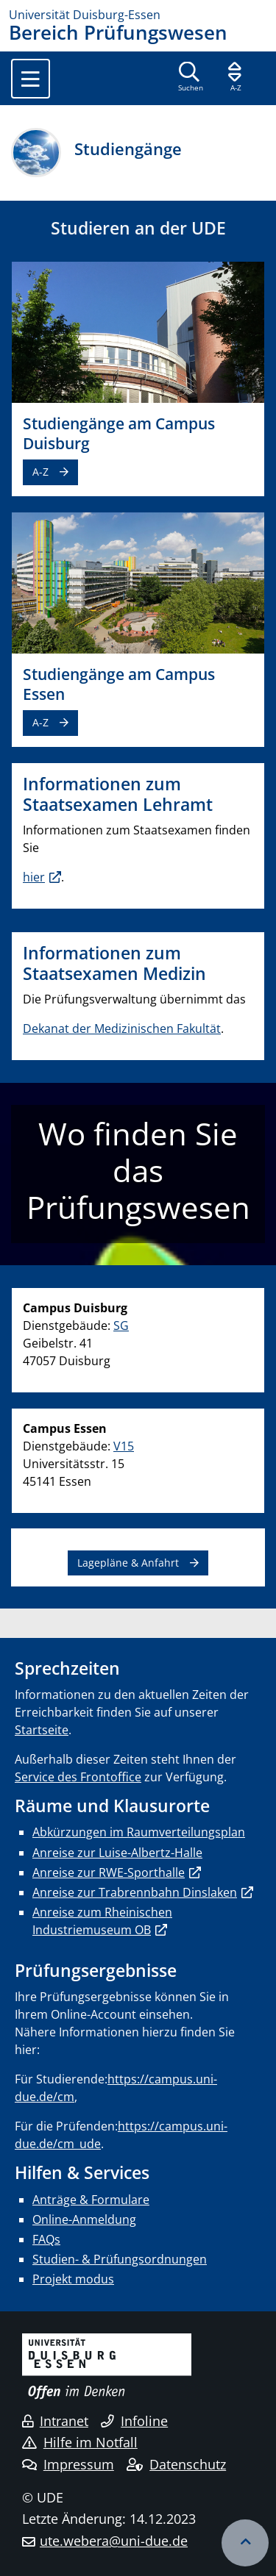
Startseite (41, 1730)
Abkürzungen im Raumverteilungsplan (138, 1832)
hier (34, 877)
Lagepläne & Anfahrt (128, 1563)
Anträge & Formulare (90, 2200)
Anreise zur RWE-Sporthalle (108, 1872)
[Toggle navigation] (30, 79)
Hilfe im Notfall (80, 2442)
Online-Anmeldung (84, 2219)
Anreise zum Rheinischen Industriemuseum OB (102, 1921)
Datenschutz (176, 2464)
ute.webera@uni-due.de (114, 2541)
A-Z (40, 472)
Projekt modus (73, 2279)
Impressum (68, 2464)
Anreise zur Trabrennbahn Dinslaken (134, 1892)
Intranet (55, 2421)
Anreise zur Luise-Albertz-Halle (117, 1853)
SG (121, 1325)
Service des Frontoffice (78, 1777)
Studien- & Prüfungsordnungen (119, 2259)
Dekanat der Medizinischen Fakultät (122, 1028)
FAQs (46, 2239)
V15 (123, 1446)
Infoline (134, 2421)
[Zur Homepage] (138, 15)
